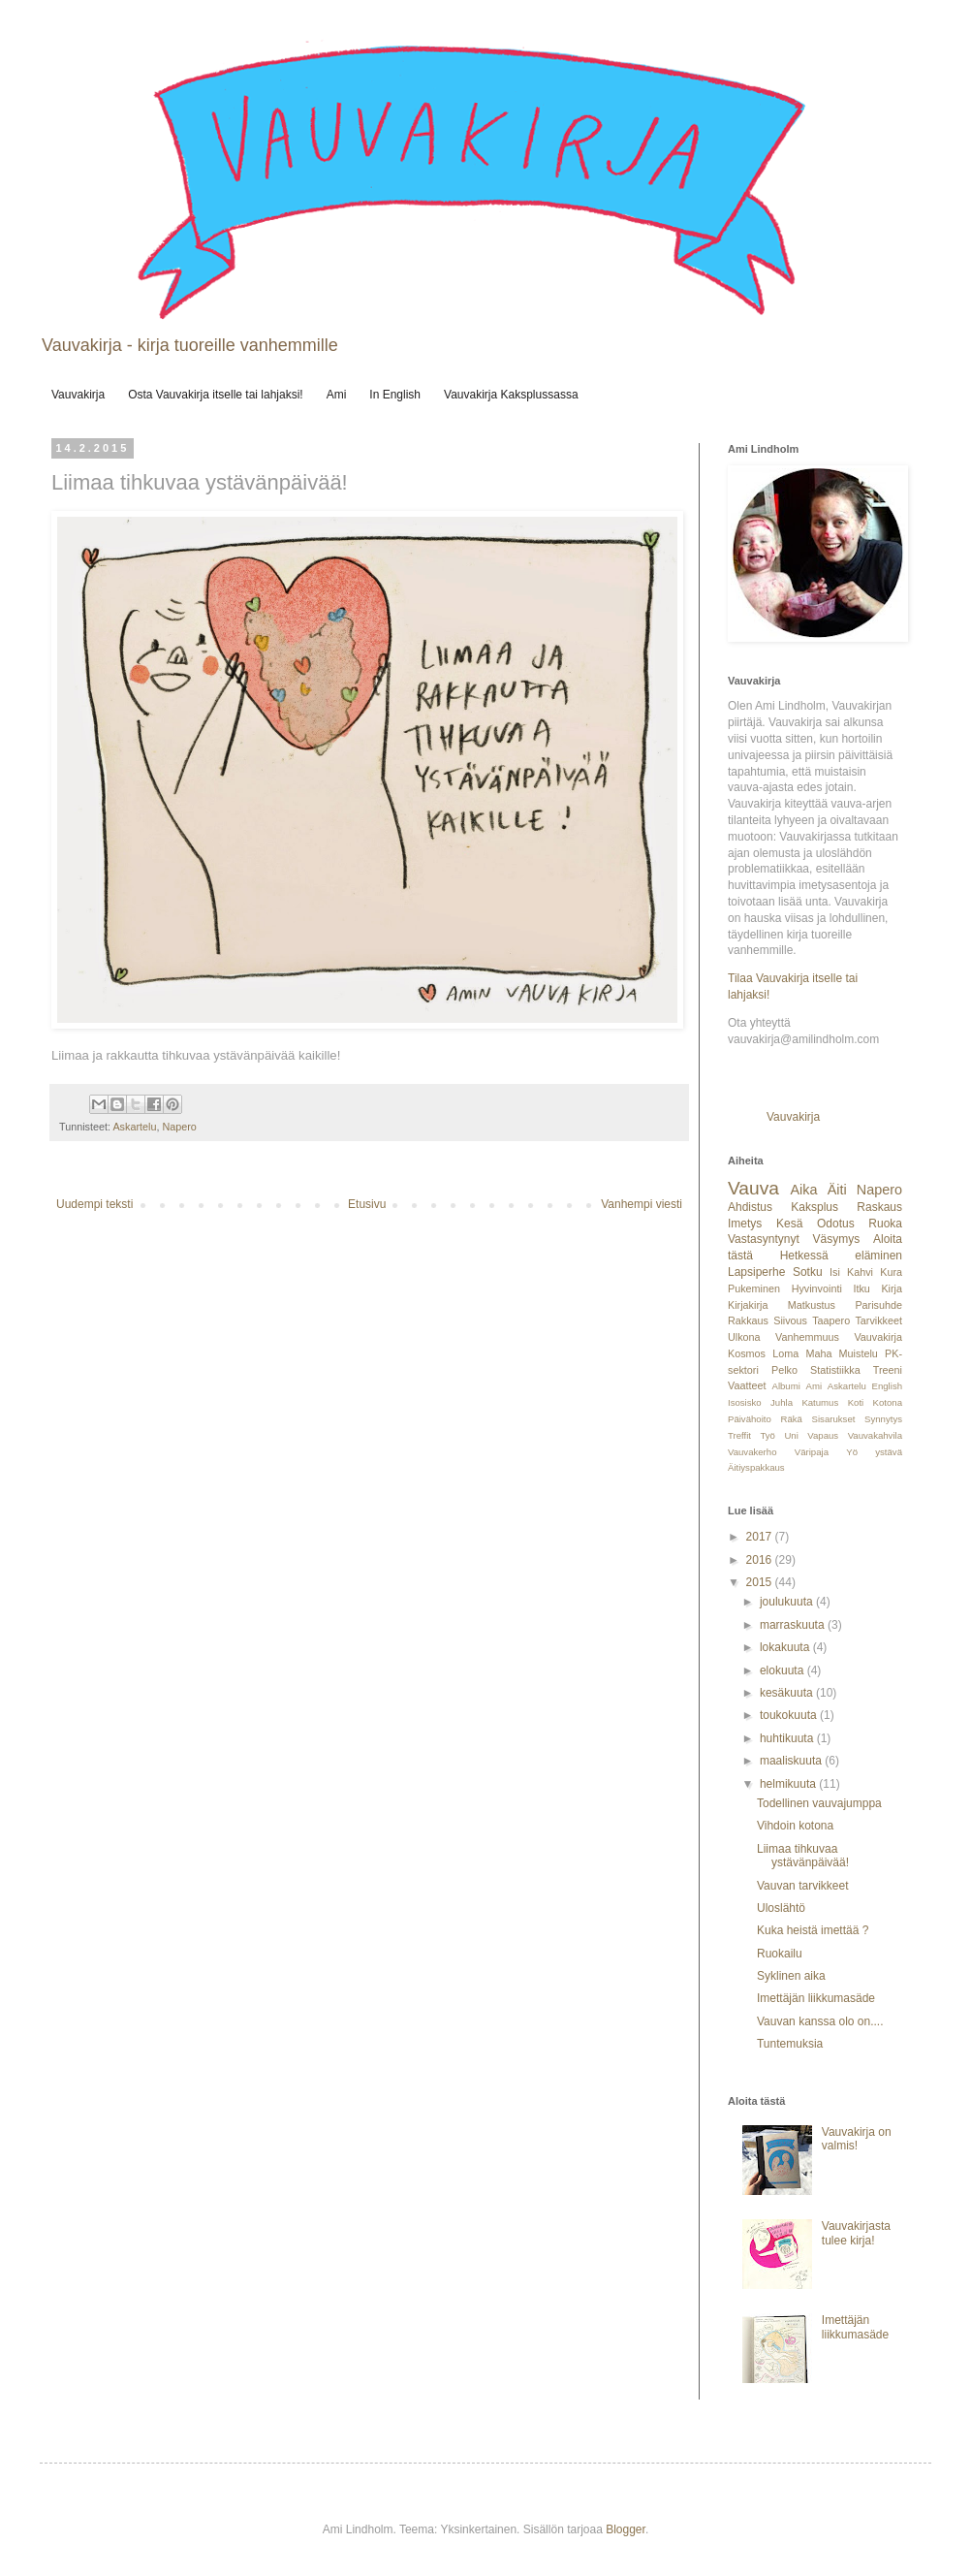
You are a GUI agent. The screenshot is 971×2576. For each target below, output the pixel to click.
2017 (760, 1536)
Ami (337, 394)
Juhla (781, 1402)
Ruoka (885, 1223)
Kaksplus (814, 1207)
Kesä (789, 1223)
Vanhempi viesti (641, 1204)
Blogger (625, 2529)
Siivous (790, 1320)
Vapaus (822, 1435)
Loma (785, 1353)
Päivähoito (749, 1419)
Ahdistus (750, 1207)
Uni (791, 1435)
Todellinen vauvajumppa (819, 1803)
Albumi (785, 1386)
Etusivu (367, 1204)
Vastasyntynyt (763, 1239)
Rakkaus (748, 1320)
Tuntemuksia (790, 2044)
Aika (803, 1189)
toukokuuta (790, 1715)
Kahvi (860, 1272)
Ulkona (744, 1337)
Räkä (791, 1419)
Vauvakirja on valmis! (857, 2138)
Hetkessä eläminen (841, 1255)
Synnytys (883, 1419)
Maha (818, 1353)
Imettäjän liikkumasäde (816, 1998)
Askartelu (134, 1126)
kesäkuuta (788, 1693)
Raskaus (879, 1207)
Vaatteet (747, 1385)
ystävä (888, 1452)
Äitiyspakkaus (756, 1467)
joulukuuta (788, 1601)
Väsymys (837, 1239)
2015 (760, 1582)
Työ (767, 1435)
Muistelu (858, 1353)
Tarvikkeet (878, 1320)
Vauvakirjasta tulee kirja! (856, 2232)
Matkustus (811, 1305)
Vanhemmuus (807, 1337)
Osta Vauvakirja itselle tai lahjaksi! (215, 394)
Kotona (887, 1402)
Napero (179, 1126)
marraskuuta (794, 1625)
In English (395, 394)
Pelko (784, 1370)
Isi (835, 1272)
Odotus (836, 1223)
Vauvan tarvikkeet (803, 1885)
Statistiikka (835, 1370)
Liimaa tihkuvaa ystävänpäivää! (803, 1855)
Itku (861, 1288)
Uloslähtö (781, 1908)
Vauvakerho (752, 1452)
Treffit (739, 1435)
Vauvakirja (78, 394)
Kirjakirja (747, 1305)
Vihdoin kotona (795, 1825)
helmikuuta (789, 1784)
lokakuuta (786, 1647)
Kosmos (747, 1353)
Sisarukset (834, 1419)
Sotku (808, 1272)
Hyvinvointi (817, 1288)
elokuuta (783, 1670)
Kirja (891, 1288)
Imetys (745, 1223)
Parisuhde (878, 1305)
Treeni (887, 1370)
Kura (891, 1272)
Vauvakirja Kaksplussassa (511, 394)
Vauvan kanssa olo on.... (820, 2021)
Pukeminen (754, 1288)
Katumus (819, 1402)
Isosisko (745, 1402)
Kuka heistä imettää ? (812, 1930)
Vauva (753, 1188)
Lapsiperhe (756, 1272)
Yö (852, 1452)
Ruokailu (779, 1953)
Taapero (831, 1320)
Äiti (837, 1189)
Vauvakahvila (875, 1435)
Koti (856, 1402)
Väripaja (812, 1452)
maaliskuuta (792, 1760)
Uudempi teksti (94, 1204)
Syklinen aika (791, 1976)
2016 (760, 1560)
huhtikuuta (788, 1738)
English (887, 1386)
